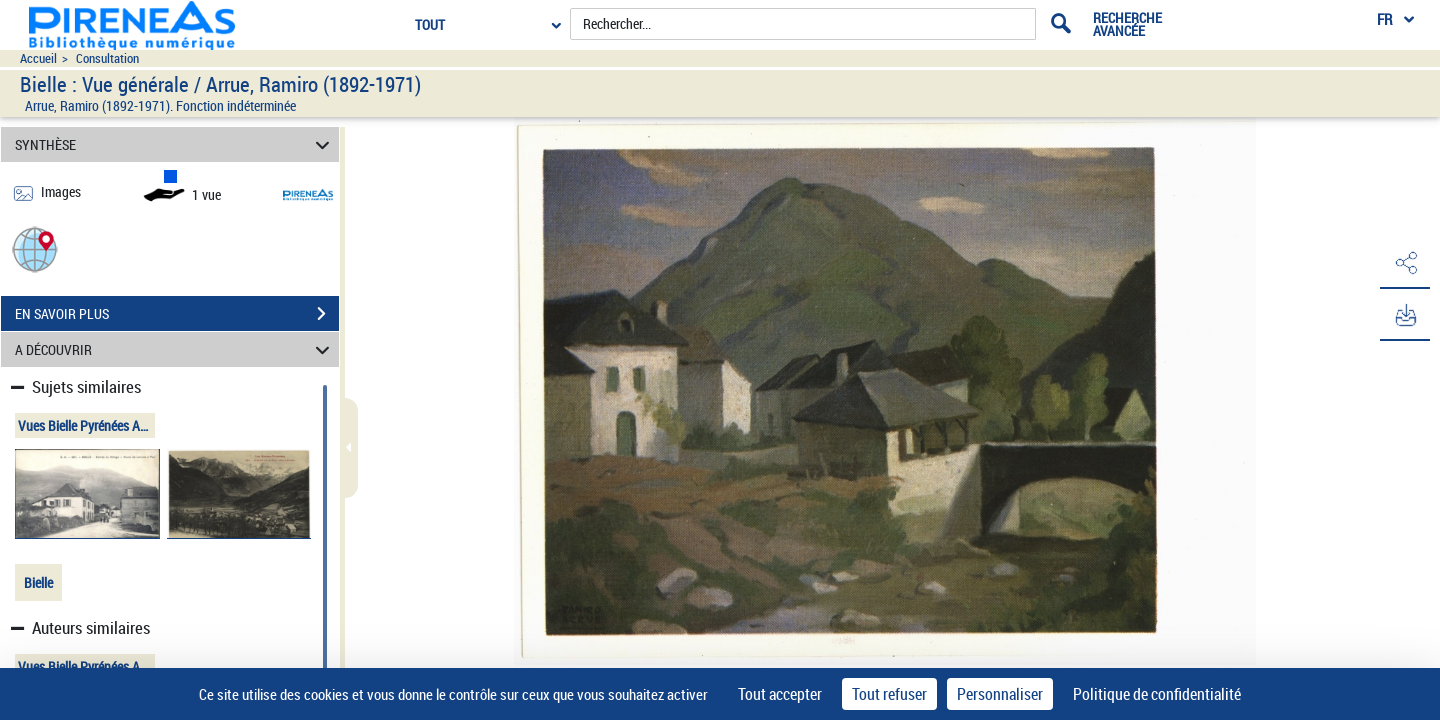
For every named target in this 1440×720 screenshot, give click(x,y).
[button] (35, 248)
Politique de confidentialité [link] (1157, 694)
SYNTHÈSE (175, 144)
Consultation (107, 58)
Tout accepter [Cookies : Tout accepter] (780, 694)
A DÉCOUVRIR (175, 349)
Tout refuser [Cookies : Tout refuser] (889, 694)
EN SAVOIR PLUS (177, 314)
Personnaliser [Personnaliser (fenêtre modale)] (1000, 694)
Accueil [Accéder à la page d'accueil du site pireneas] (38, 58)
